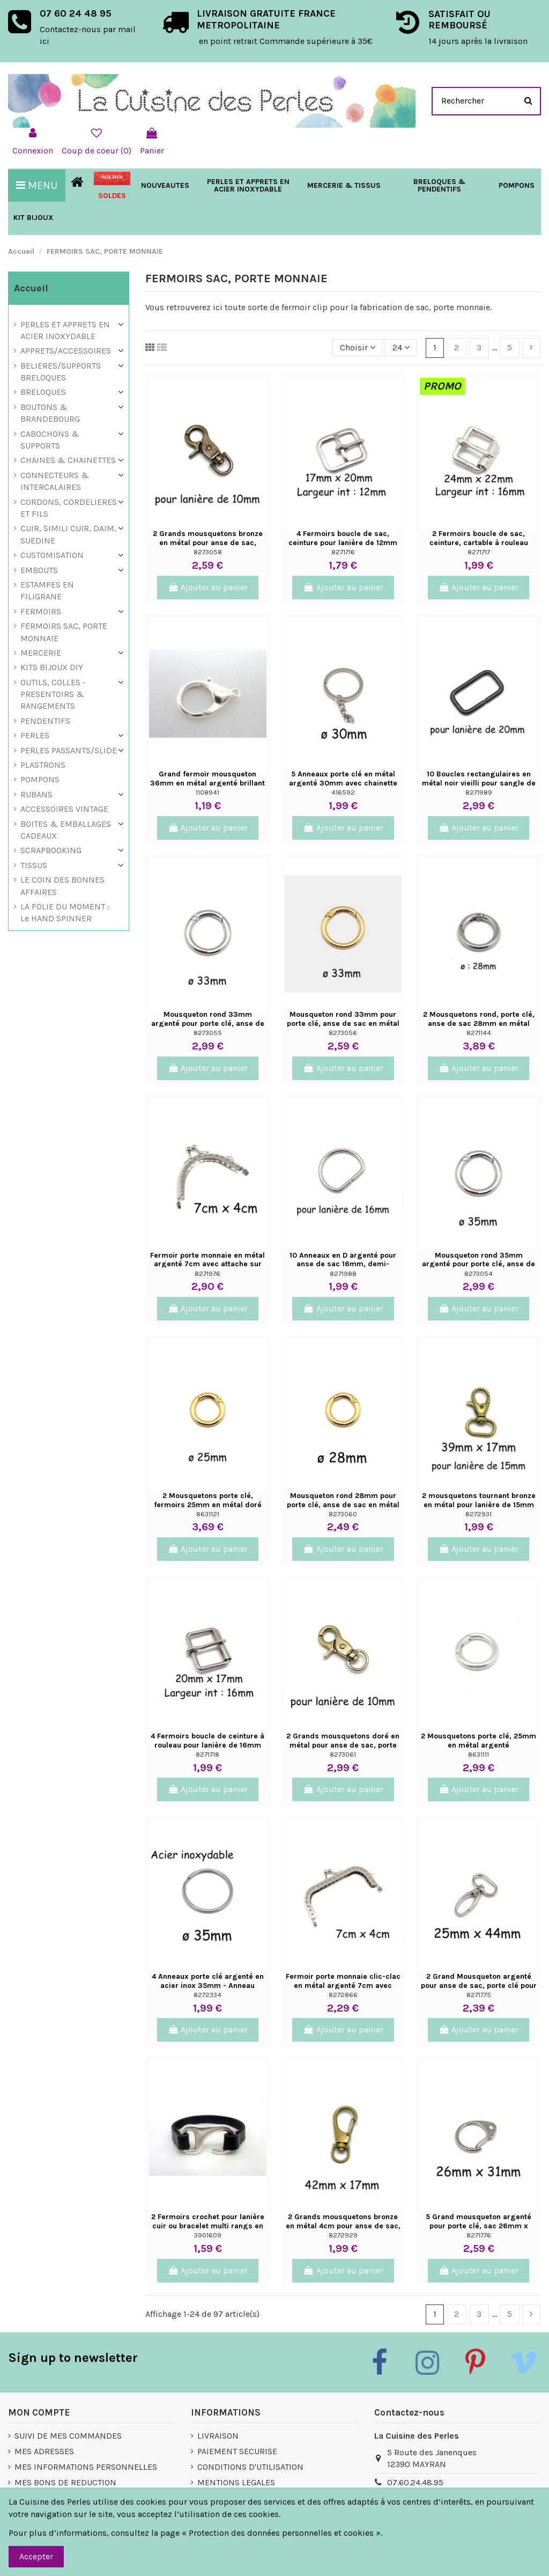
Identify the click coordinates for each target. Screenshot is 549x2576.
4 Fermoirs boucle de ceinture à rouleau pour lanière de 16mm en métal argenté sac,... (207, 1745)
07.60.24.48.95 (415, 2482)
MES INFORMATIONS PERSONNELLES (85, 2467)
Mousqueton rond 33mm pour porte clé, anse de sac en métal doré (343, 1023)
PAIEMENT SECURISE (237, 2451)
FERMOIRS (40, 611)
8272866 (343, 1995)
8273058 (208, 552)
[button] (344, 186)
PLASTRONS (42, 765)
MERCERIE (40, 653)
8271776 (478, 2235)
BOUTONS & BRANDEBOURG (50, 413)
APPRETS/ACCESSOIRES (65, 351)
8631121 (207, 1514)
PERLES (34, 735)
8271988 (343, 1273)
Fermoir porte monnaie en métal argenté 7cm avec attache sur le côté (207, 1264)
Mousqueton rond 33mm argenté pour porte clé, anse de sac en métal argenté (207, 1023)
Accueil (31, 288)
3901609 (207, 2235)
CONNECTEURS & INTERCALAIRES (54, 481)
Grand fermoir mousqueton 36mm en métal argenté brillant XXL (207, 783)
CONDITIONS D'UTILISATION (250, 2467)
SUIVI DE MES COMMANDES (68, 2436)
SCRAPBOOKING (50, 850)
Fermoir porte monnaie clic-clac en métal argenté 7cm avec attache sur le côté (343, 1985)
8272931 (478, 1514)
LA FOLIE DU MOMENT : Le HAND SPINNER (64, 912)
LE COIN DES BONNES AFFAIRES (62, 886)
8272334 (207, 1995)
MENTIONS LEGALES (236, 2482)
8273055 (208, 1033)
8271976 (207, 1273)
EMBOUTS (39, 570)
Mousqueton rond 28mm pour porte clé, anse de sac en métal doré (343, 1504)
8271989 (478, 792)
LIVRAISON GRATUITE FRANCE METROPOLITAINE (266, 19)
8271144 (478, 1033)
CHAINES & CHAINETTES (68, 460)
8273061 (343, 1754)
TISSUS (33, 865)
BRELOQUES (43, 392)
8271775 (478, 1995)
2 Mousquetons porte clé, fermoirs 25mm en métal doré (208, 1500)
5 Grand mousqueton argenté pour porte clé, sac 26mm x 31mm (478, 2226)
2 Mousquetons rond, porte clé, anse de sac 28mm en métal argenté (479, 1023)
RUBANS (36, 794)
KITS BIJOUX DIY (51, 667)
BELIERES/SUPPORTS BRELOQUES (60, 372)
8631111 (478, 1754)
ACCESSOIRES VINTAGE (64, 809)
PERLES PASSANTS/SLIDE (68, 750)
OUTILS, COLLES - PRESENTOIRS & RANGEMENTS (53, 694)
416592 (343, 792)
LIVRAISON (218, 2436)
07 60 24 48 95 (76, 13)
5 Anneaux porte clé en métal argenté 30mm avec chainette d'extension (343, 783)
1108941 (207, 792)
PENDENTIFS (45, 721)
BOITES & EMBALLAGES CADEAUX (65, 830)
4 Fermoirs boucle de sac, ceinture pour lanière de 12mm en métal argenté (342, 542)
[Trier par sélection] (357, 347)
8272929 (343, 2235)
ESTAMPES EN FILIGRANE (47, 590)
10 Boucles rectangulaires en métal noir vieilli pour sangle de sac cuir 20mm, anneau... (479, 783)
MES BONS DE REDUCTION (65, 2482)
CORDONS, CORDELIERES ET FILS (68, 508)
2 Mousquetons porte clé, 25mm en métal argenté (478, 1740)
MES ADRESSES (44, 2451)
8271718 (207, 1754)
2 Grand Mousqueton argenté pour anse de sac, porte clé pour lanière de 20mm (479, 1985)
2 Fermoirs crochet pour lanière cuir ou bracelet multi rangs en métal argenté (207, 2226)
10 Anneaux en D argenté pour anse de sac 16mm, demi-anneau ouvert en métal (343, 1264)
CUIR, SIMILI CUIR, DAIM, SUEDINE (68, 534)
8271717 (479, 552)
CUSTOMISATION (52, 555)
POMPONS (40, 779)
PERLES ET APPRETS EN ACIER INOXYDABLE (65, 330)
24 (401, 347)
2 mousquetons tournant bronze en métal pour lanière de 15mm (479, 1500)
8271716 (343, 552)
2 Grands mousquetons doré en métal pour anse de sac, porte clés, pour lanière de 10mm (342, 1745)
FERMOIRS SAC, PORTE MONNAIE (63, 632)
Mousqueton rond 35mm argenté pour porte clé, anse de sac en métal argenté (478, 1264)
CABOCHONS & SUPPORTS (49, 440)
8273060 (343, 1514)
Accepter (36, 2556)
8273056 (343, 1033)
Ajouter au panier (208, 587)
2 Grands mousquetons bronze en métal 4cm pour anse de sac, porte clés (343, 2226)
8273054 (478, 1273)
